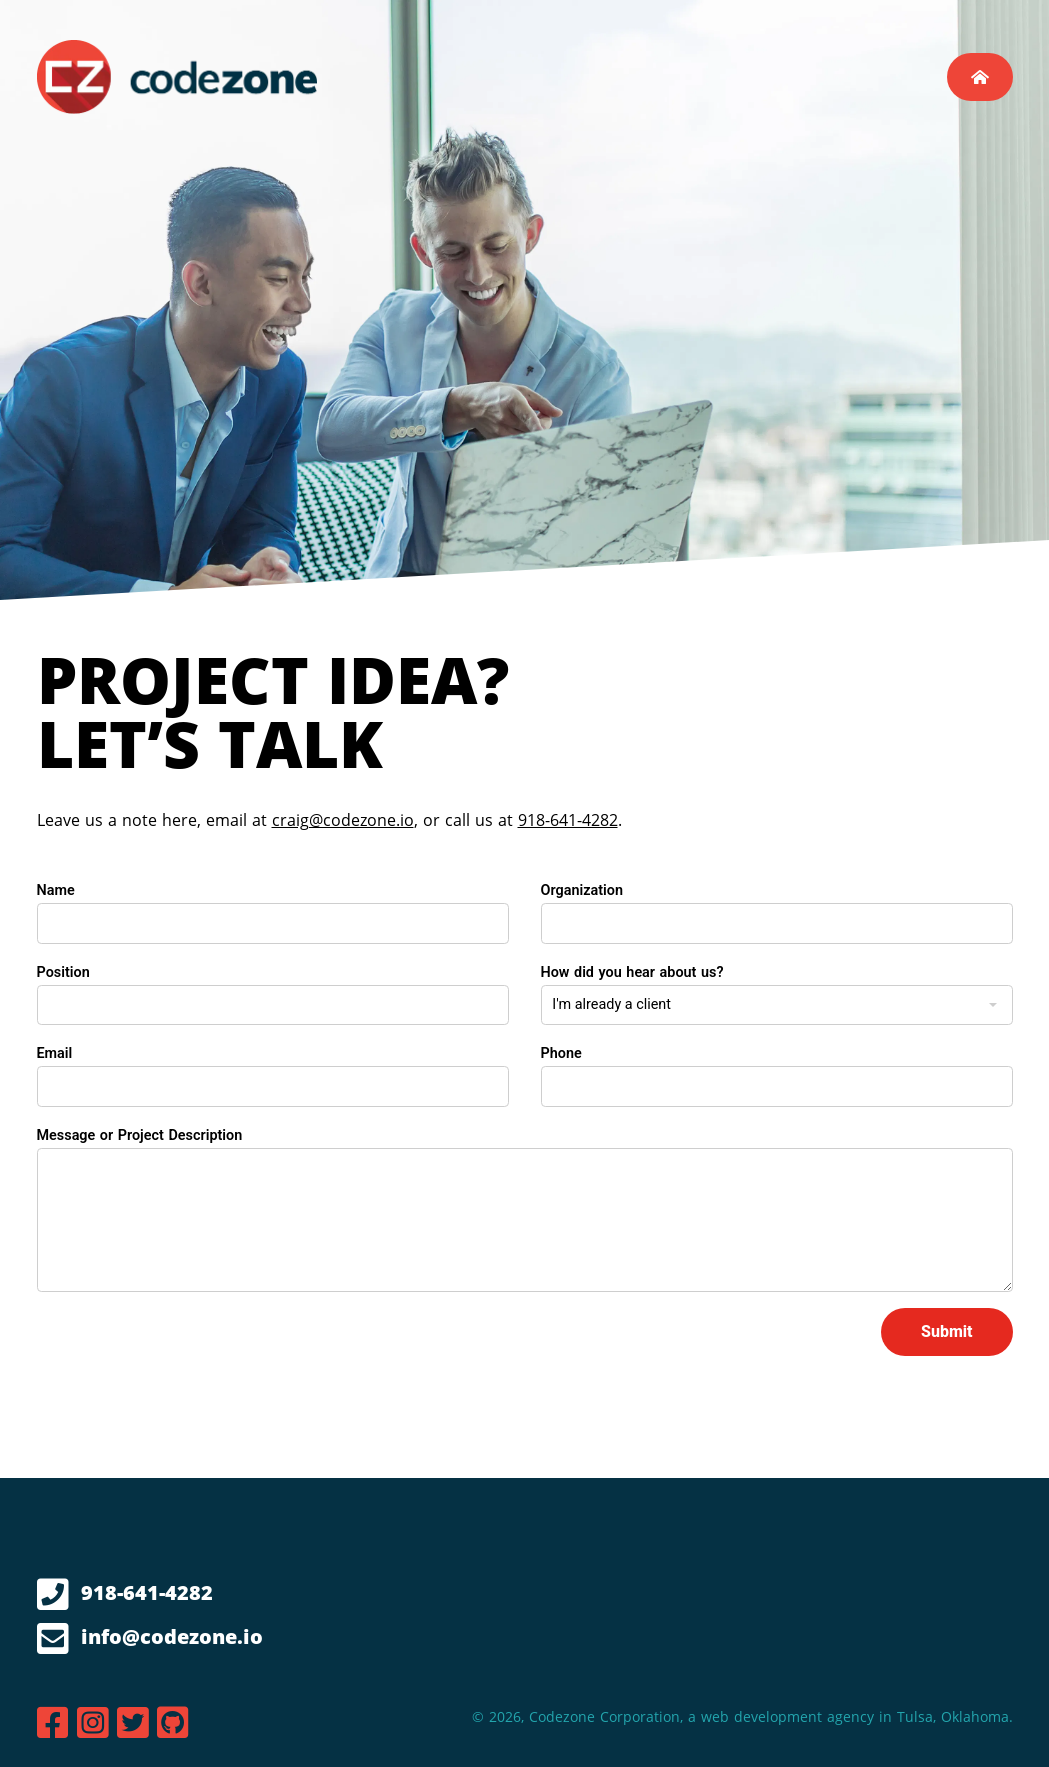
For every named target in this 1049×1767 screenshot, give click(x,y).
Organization (582, 890)
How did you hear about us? (632, 972)
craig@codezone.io (343, 820)
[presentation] (189, 1347)
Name (56, 890)
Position (63, 972)
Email (55, 1053)
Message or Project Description (140, 1135)
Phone (561, 1053)
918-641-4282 (568, 820)
